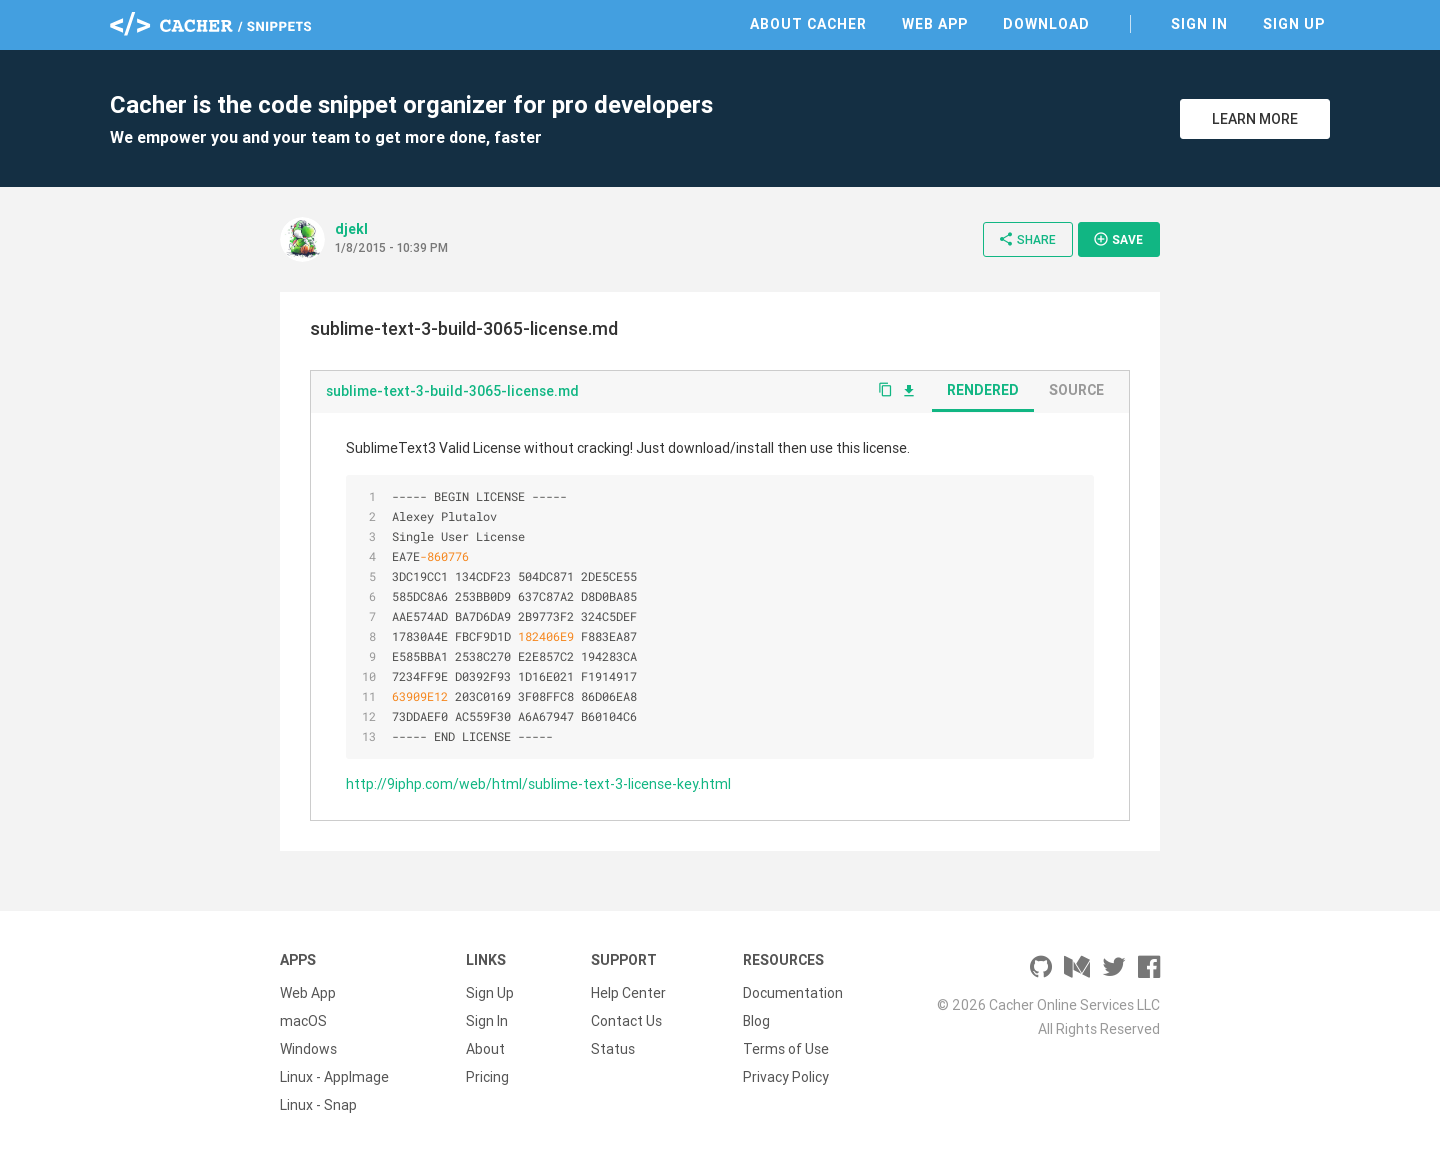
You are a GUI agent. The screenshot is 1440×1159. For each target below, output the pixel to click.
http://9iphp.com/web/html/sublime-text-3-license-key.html (538, 784)
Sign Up (1294, 24)
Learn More (1255, 119)
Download (1046, 24)
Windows (308, 1049)
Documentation (793, 993)
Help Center (628, 993)
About (485, 1049)
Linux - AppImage (334, 1077)
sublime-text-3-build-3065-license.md (452, 391)
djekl (351, 229)
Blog (756, 1021)
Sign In (1199, 24)
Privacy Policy (786, 1077)
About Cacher (808, 24)
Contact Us (626, 1021)
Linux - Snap (318, 1105)
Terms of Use (786, 1049)
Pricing (487, 1077)
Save (1118, 239)
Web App (935, 24)
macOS (303, 1021)
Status (613, 1049)
